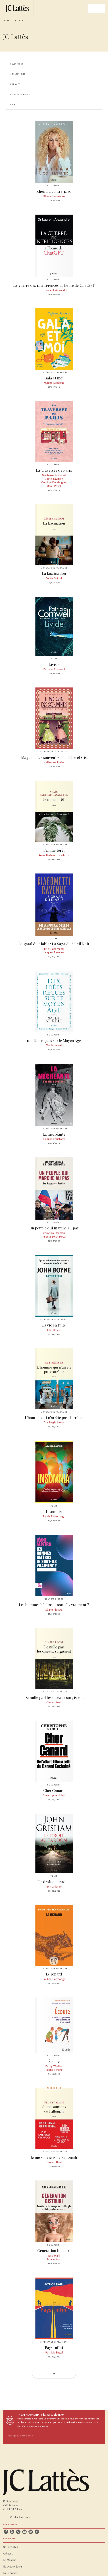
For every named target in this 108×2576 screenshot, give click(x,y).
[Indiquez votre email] (49, 2436)
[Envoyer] (98, 2436)
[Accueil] (18, 8)
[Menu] (96, 8)
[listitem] (6, 2532)
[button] (19, 64)
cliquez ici (43, 2426)
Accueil (6, 20)
